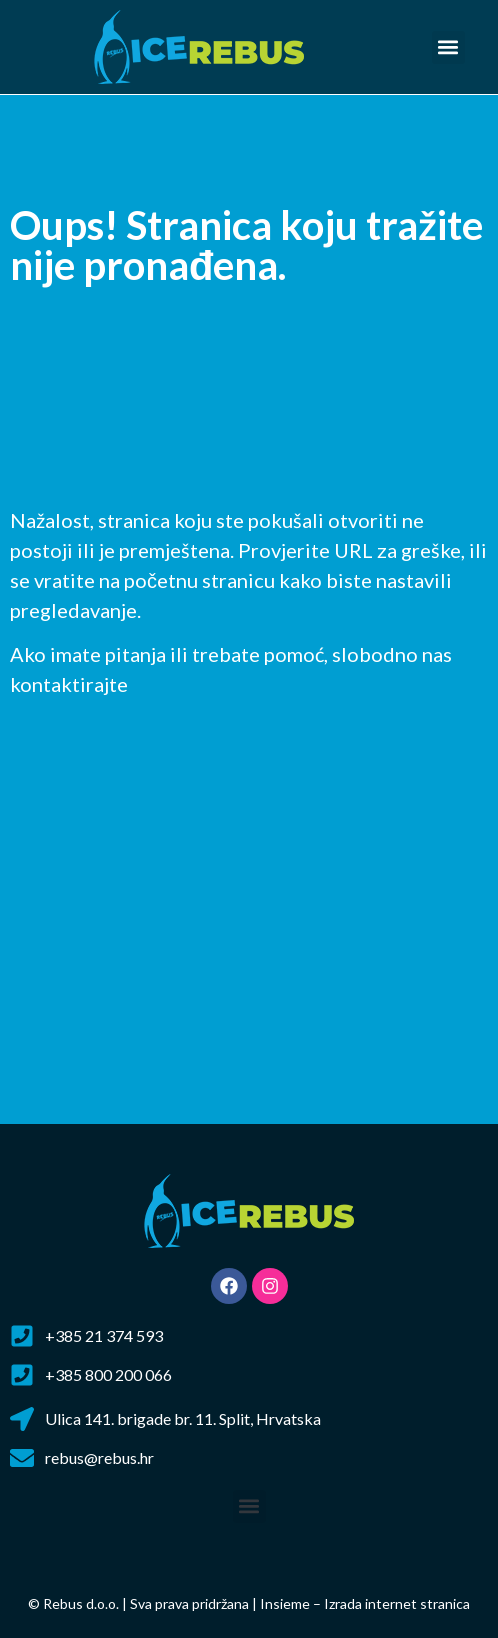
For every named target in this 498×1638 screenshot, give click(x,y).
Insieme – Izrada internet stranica (365, 1603)
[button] (448, 47)
